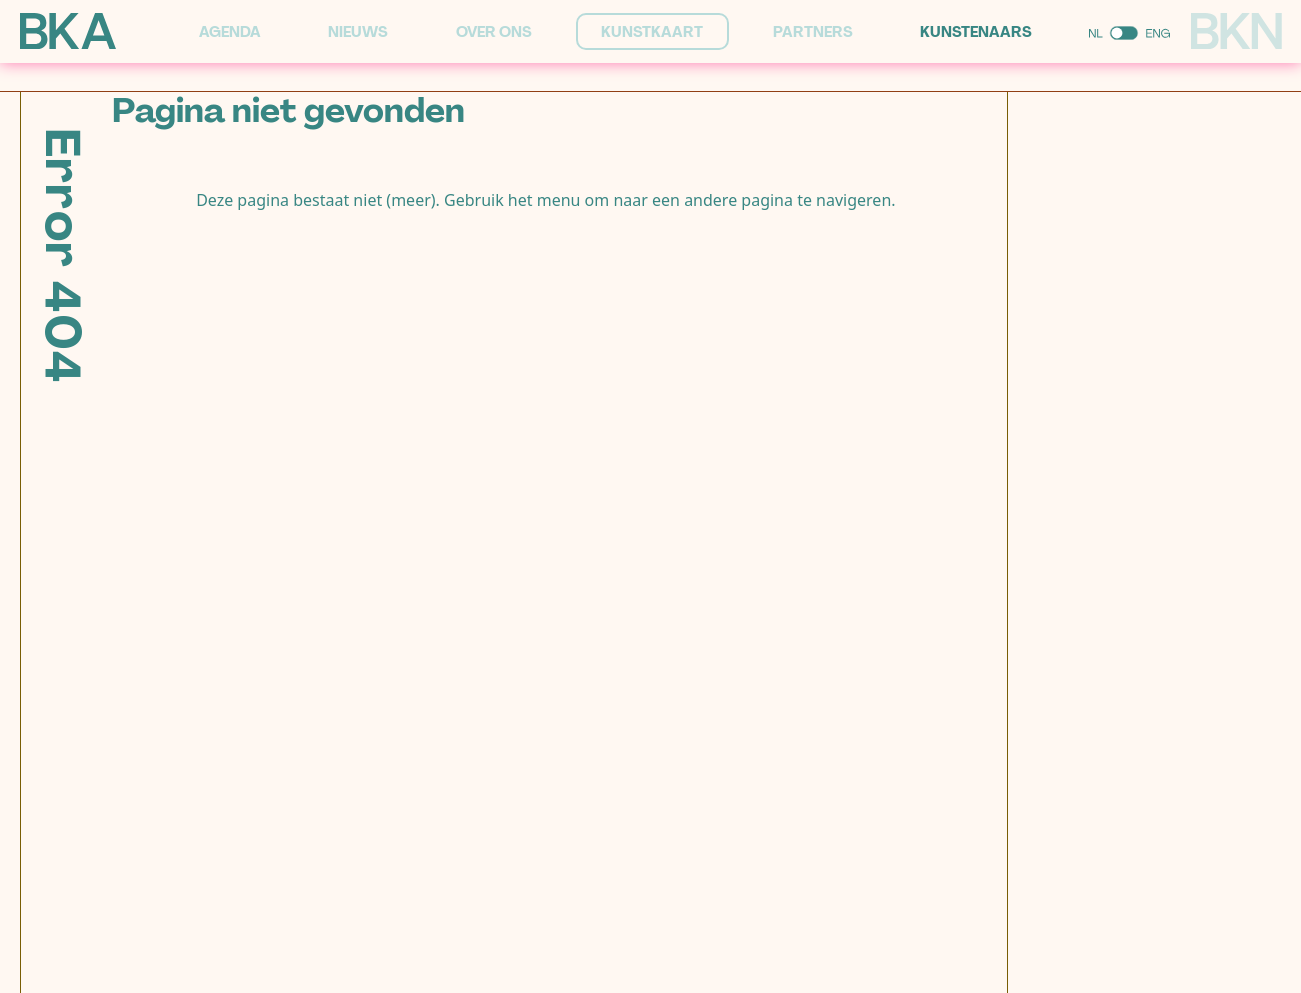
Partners (813, 32)
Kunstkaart (652, 32)
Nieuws (358, 32)
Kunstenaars (976, 32)
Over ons (494, 32)
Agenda (230, 32)
